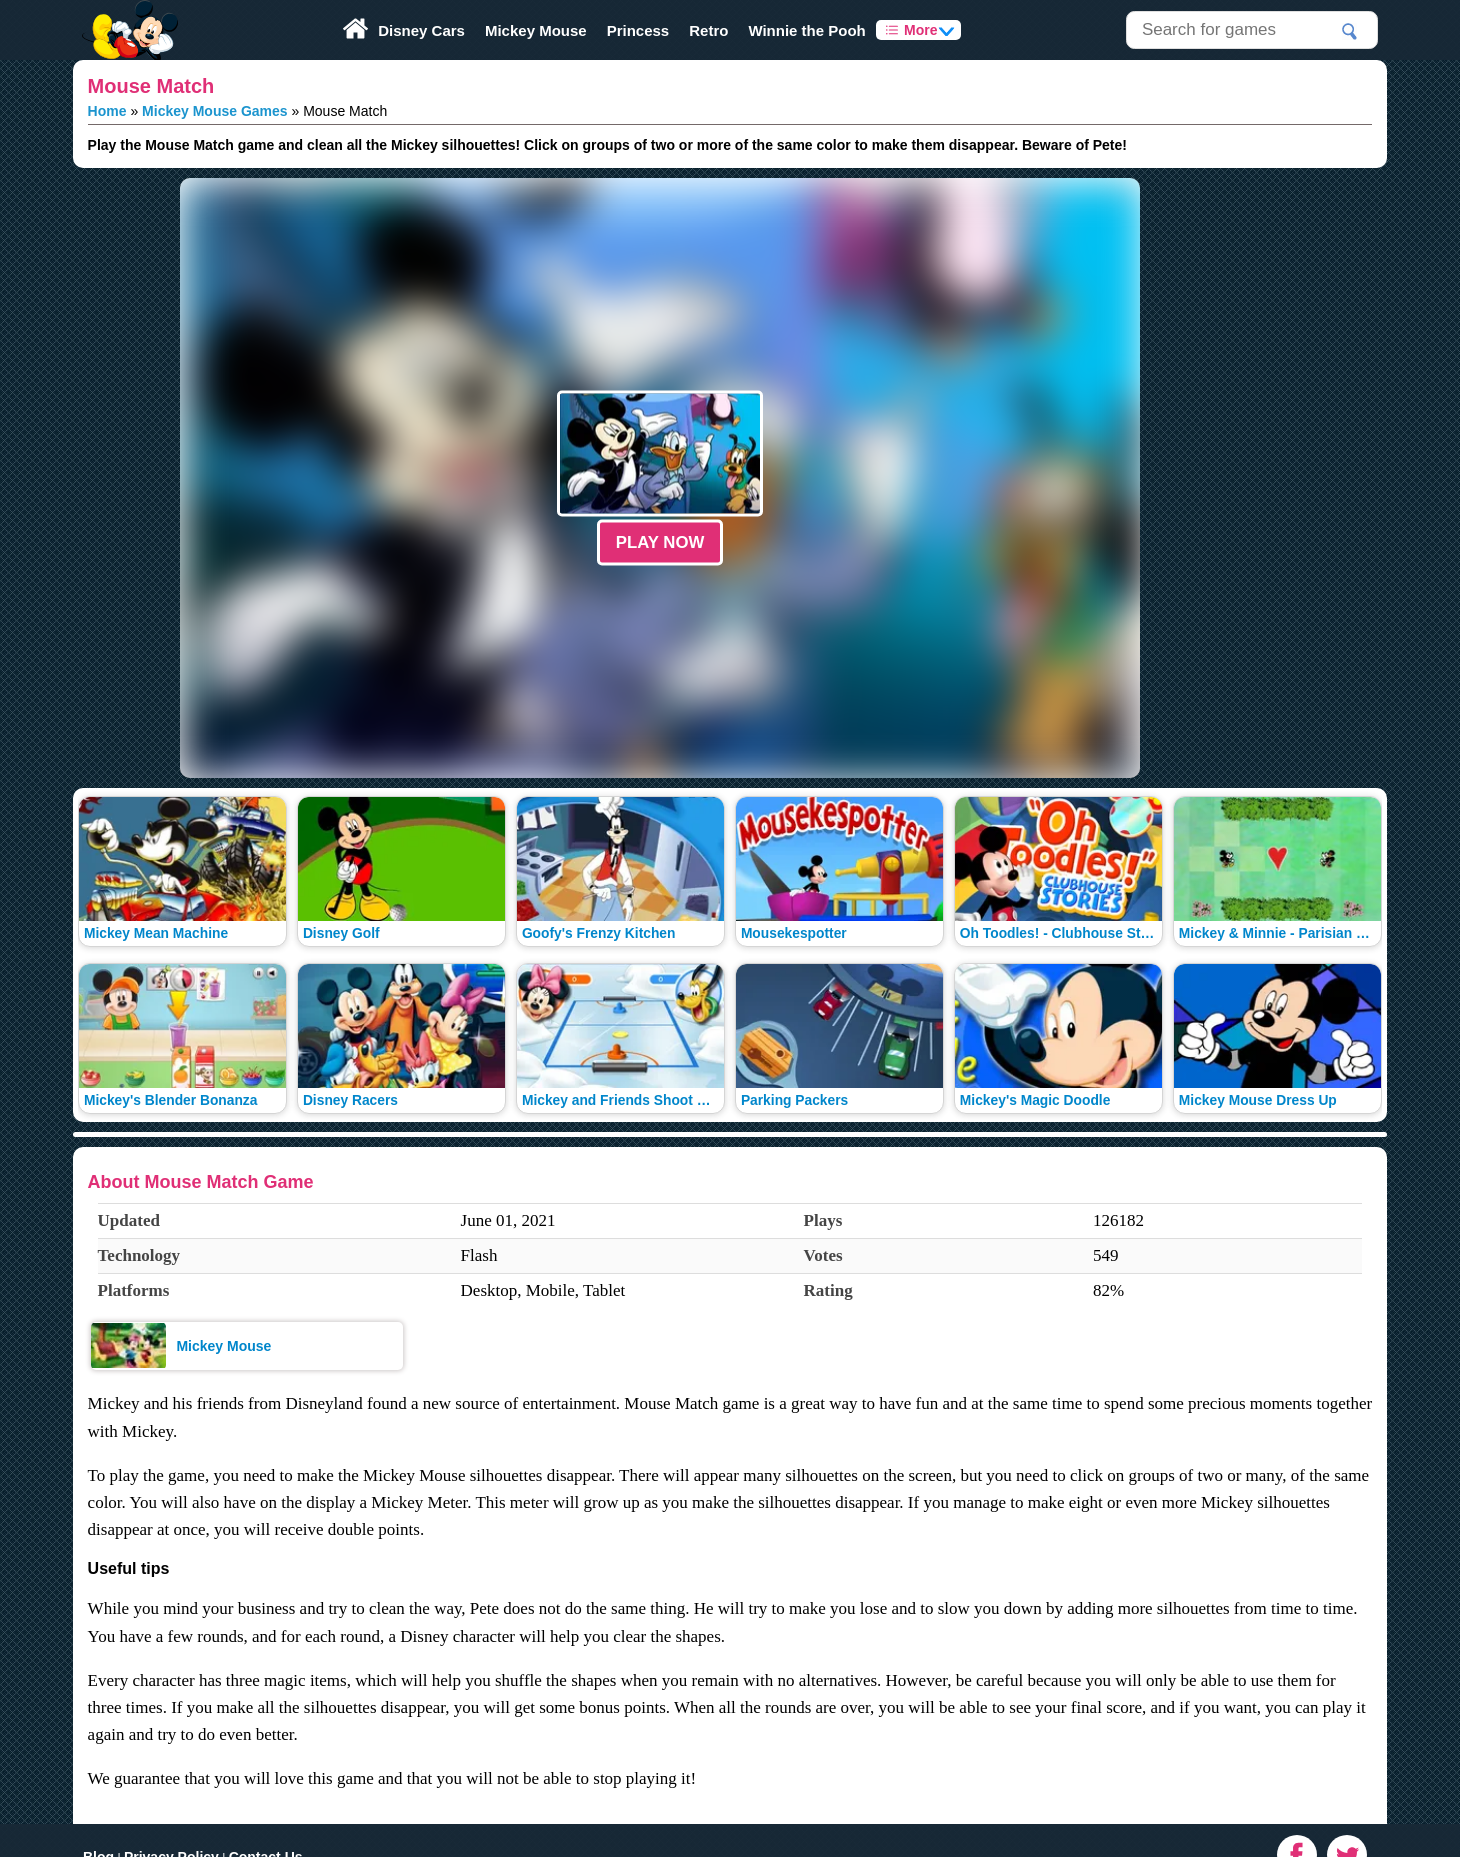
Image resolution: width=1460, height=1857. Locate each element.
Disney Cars (421, 30)
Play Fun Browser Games (127, 14)
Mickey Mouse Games (215, 111)
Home (107, 111)
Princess (638, 30)
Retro (708, 30)
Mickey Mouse (536, 30)
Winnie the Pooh (806, 30)
